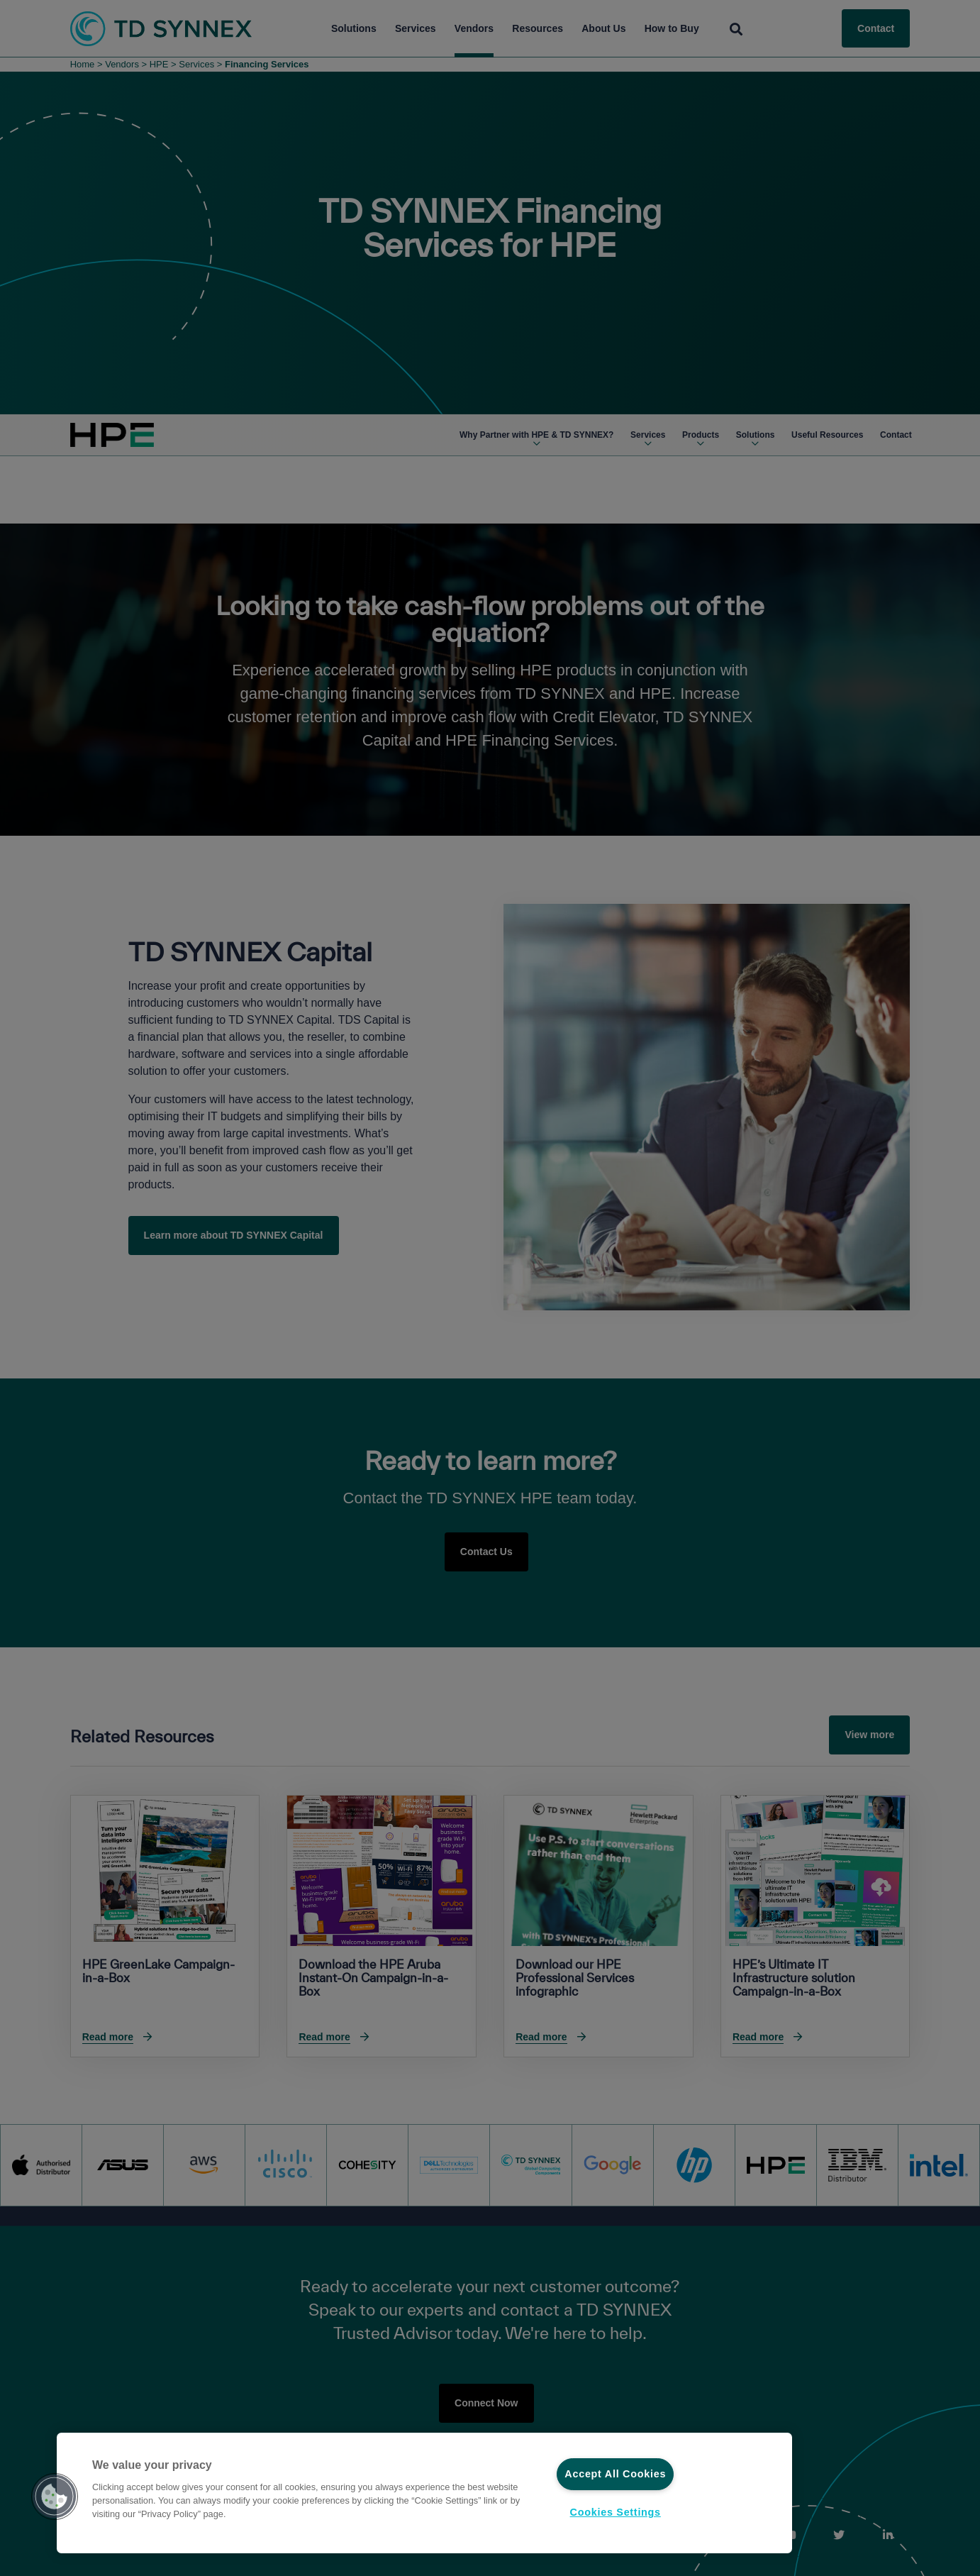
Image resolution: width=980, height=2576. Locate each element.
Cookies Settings (615, 2512)
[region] (424, 2493)
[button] (54, 2496)
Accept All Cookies (615, 2474)
